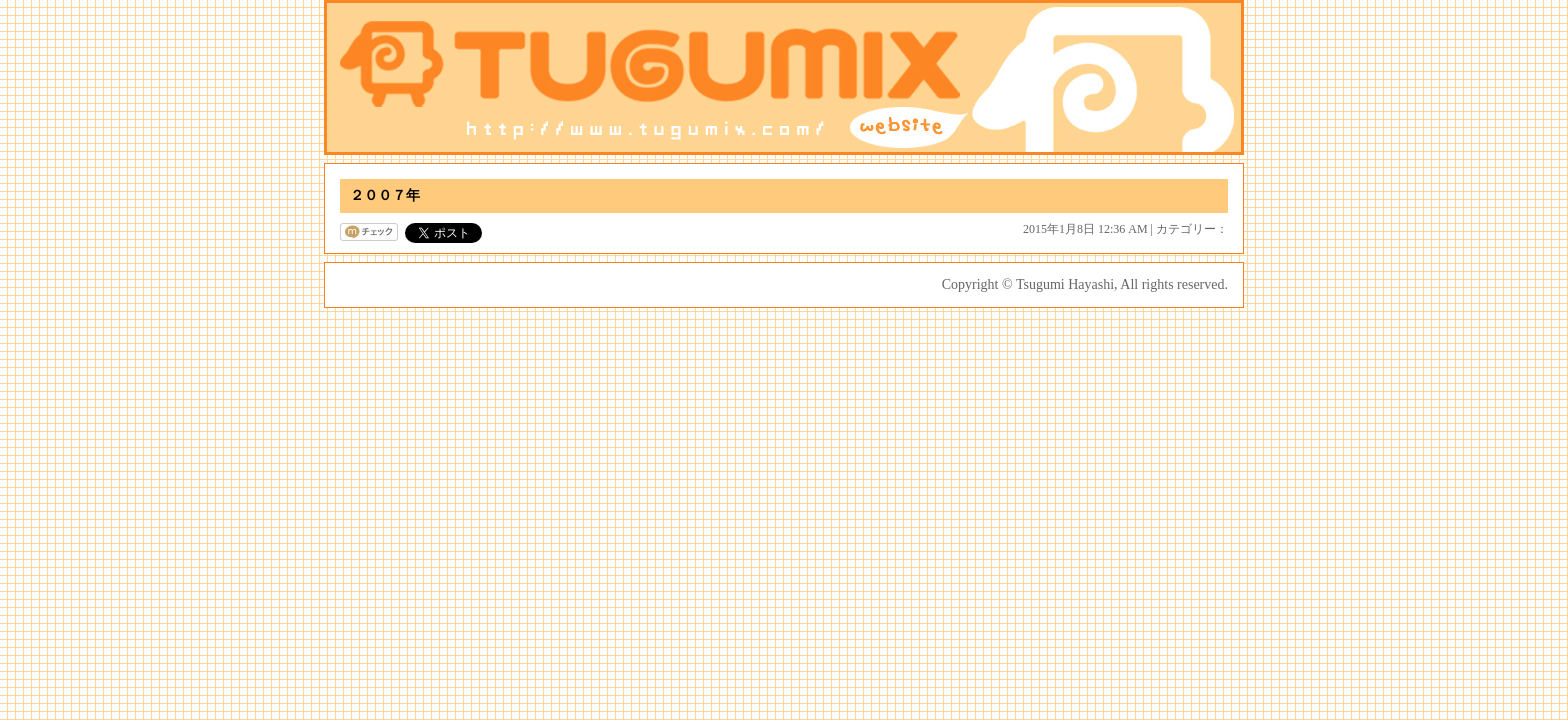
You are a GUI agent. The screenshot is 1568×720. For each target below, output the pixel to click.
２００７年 (385, 195)
